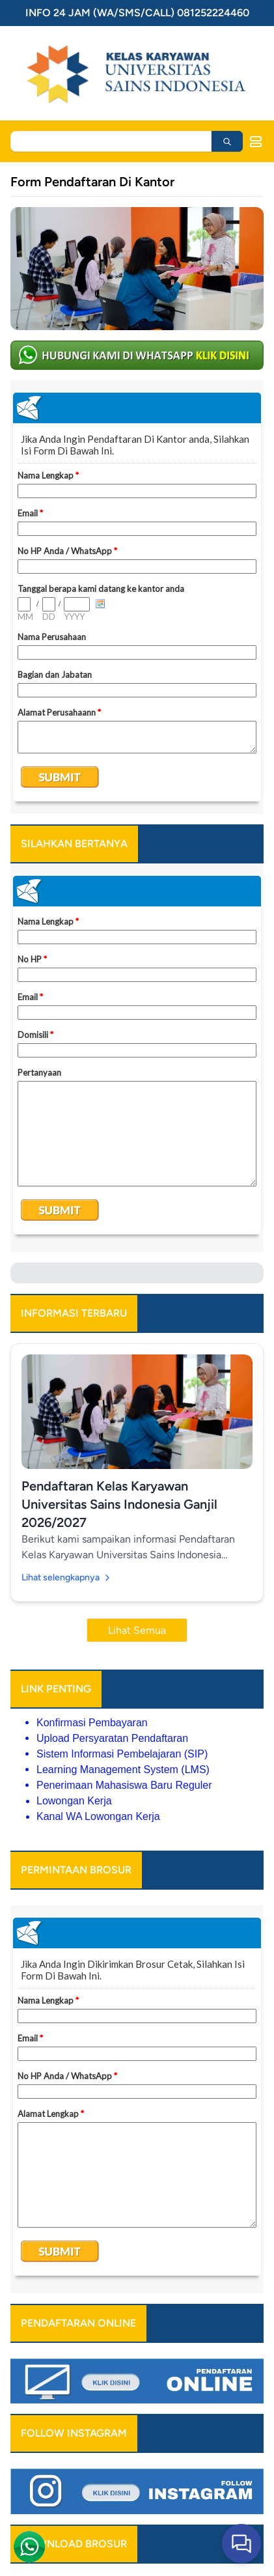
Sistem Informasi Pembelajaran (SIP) (122, 1753)
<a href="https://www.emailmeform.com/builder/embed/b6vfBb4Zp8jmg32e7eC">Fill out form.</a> (137, 597)
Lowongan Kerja (74, 1800)
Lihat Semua (137, 1630)
